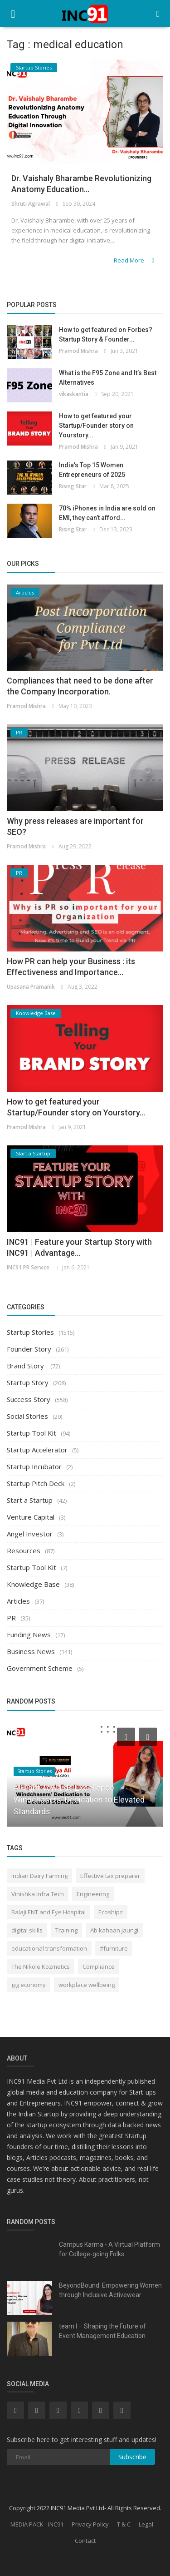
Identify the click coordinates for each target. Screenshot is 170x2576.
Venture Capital (30, 1516)
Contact (85, 2540)
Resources (23, 1550)
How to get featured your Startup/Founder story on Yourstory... (96, 425)
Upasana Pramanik (31, 987)
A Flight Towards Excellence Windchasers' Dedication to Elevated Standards (79, 1799)
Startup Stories (30, 1332)
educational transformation (49, 1948)
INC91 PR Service (28, 1267)
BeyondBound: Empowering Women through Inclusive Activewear (110, 2290)
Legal (146, 2524)
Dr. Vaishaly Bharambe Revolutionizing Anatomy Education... (81, 183)
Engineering (93, 1894)
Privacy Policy (90, 2524)
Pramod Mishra (78, 351)
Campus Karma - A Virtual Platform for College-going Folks (109, 2249)
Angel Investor (30, 1533)
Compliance (99, 1966)
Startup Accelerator (37, 1449)
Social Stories (27, 1416)
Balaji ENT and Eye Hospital (48, 1912)
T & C (124, 2524)
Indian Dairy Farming (39, 1876)
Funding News (29, 1634)
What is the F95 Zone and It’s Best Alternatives (107, 377)
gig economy (28, 1985)
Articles (18, 1600)
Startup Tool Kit (31, 1432)
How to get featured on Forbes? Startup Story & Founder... (105, 334)
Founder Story (29, 1348)
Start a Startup (30, 1500)
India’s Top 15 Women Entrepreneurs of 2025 (92, 469)
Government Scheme (40, 1668)
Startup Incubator (34, 1466)
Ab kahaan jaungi (114, 1930)
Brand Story (26, 1365)
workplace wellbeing (86, 1985)
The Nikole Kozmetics (40, 1966)
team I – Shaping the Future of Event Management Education (102, 2331)
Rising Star (73, 486)
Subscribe (132, 2456)
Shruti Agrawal (30, 204)
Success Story (28, 1399)
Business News (31, 1651)
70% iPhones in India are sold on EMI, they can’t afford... (107, 513)
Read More (135, 260)
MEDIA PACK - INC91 (36, 2524)
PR (11, 1617)
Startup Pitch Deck (35, 1483)
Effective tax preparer (110, 1876)
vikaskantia (73, 394)
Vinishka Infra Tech (37, 1894)
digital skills (27, 1930)
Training (66, 1930)
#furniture (114, 1948)
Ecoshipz (110, 1912)
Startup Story (28, 1382)
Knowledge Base (33, 1584)
